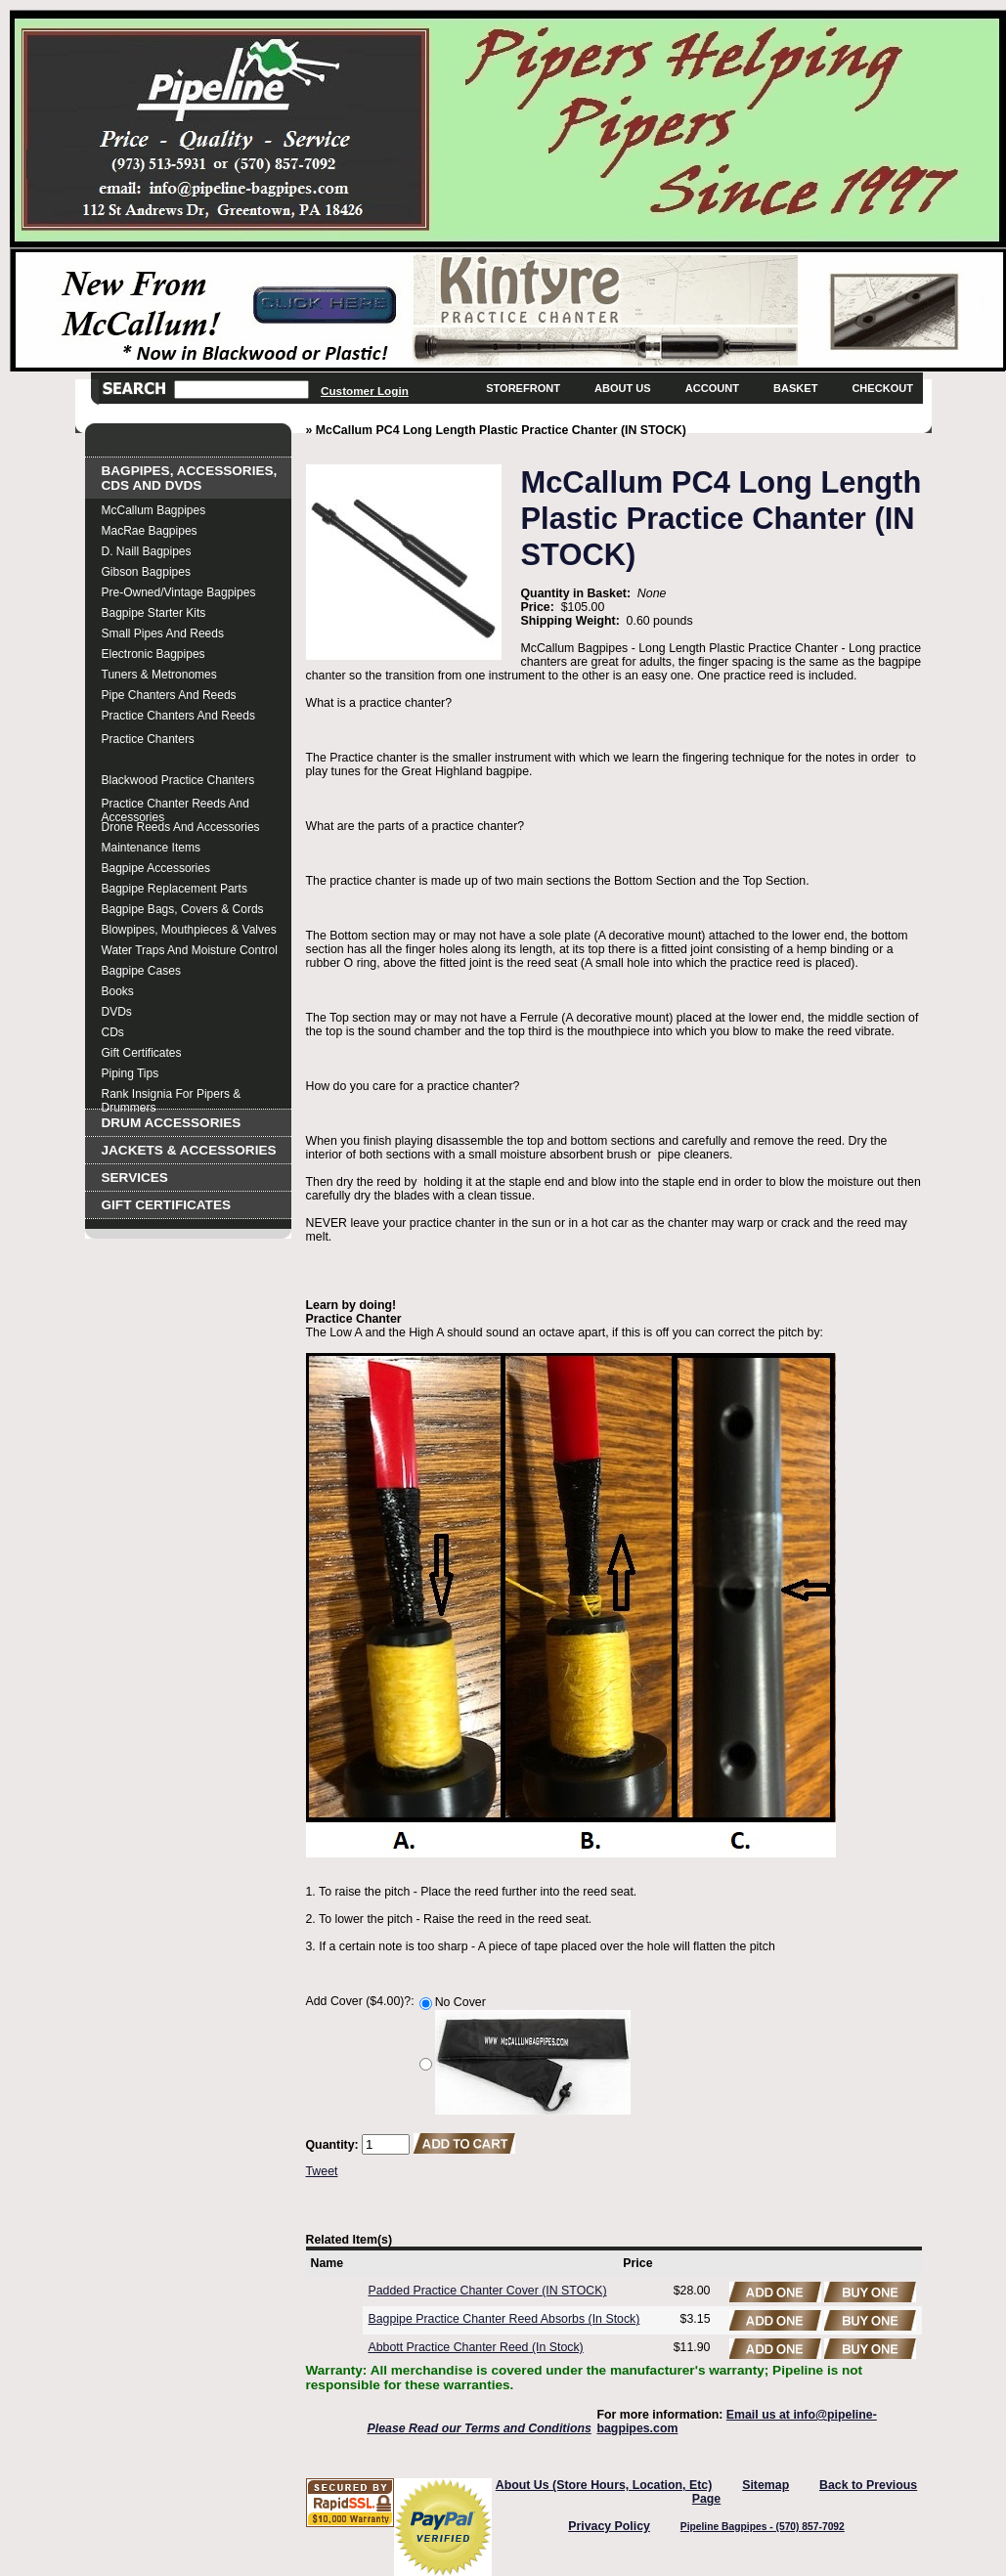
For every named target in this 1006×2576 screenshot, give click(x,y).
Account (712, 388)
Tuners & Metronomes (159, 674)
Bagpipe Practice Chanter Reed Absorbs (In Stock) (504, 2319)
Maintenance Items (151, 847)
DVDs (117, 1012)
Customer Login (365, 390)
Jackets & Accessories (189, 1150)
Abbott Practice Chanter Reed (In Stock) (476, 2347)
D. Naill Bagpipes (147, 551)
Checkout (882, 388)
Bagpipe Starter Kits (154, 613)
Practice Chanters (148, 739)
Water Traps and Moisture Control (190, 950)
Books (118, 991)
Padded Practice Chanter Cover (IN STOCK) (488, 2290)
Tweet (322, 2171)
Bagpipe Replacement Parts (174, 888)
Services (135, 1177)
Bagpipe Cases (141, 971)
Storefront (523, 388)
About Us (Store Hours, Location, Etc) (604, 2485)
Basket (795, 388)
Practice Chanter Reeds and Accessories (175, 806)
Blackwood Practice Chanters (178, 780)
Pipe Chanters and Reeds (169, 695)
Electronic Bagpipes (153, 654)
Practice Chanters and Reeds (178, 715)
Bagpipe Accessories (156, 868)
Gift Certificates (142, 1053)
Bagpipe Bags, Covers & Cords (183, 909)
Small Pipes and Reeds (163, 633)
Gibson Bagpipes (146, 572)
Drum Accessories (171, 1122)
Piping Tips (130, 1073)
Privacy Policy (609, 2526)
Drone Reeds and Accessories (181, 827)
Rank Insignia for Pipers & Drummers (171, 1096)
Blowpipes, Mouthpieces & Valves (189, 930)
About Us (622, 388)
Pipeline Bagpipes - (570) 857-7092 (762, 2526)
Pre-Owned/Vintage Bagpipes (179, 592)
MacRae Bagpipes (149, 531)
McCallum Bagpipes (154, 510)
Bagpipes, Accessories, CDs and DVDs (190, 478)
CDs (113, 1032)
